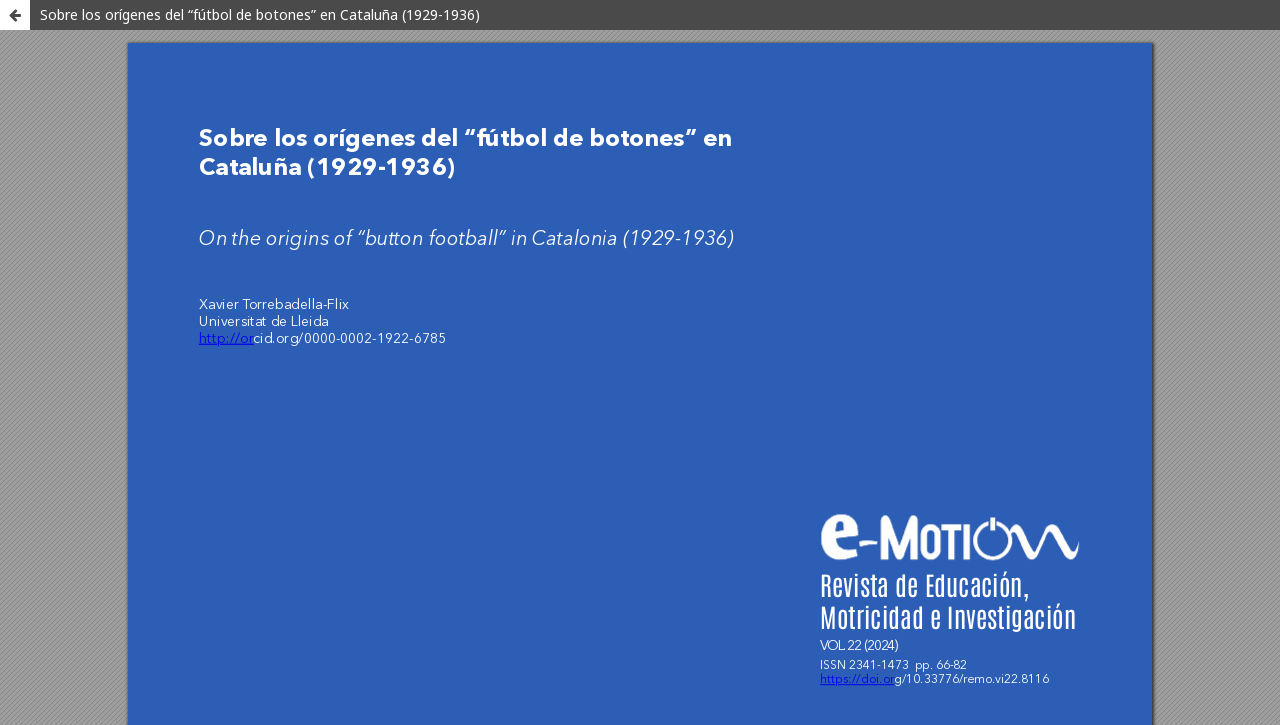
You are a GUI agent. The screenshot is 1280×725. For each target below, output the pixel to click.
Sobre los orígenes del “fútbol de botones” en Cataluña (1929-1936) (260, 14)
